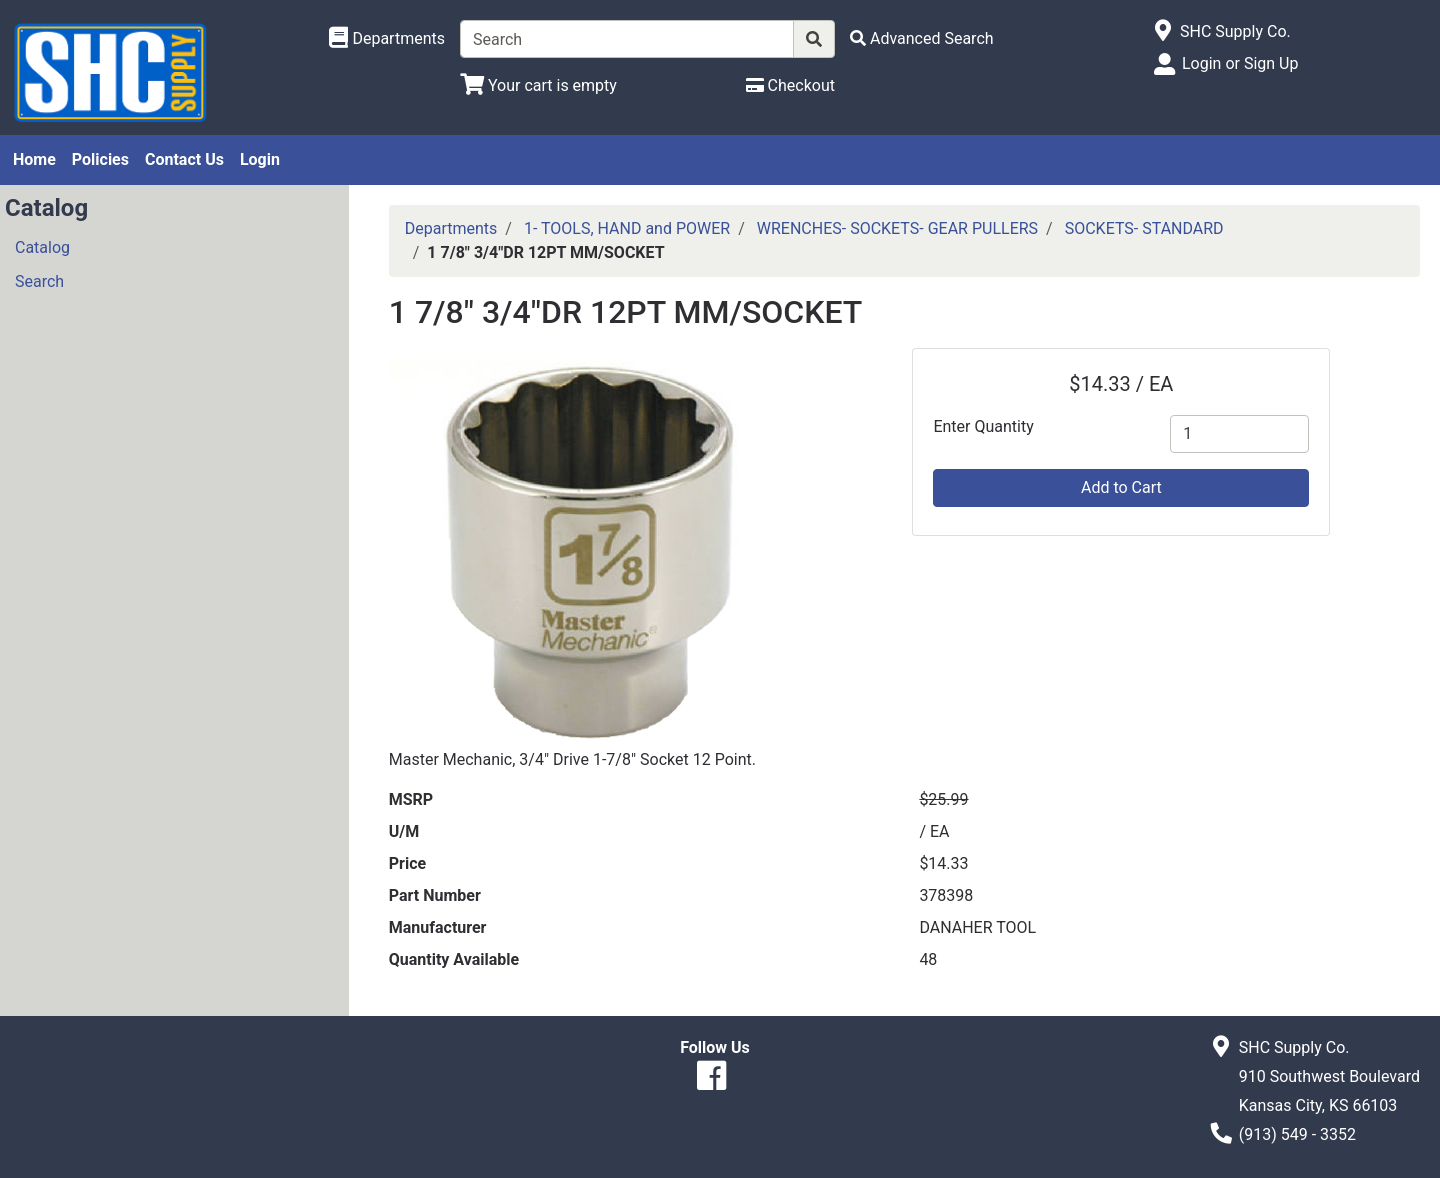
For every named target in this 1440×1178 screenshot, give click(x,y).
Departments (451, 228)
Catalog (42, 247)
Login (260, 159)
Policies (100, 159)
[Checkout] (790, 85)
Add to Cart (1121, 487)
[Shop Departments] (387, 39)
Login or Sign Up (1240, 63)
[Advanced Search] (922, 38)
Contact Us (184, 159)
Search (39, 281)
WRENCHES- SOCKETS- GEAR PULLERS (897, 228)
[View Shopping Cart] (538, 85)
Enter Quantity (983, 426)
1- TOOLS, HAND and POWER (627, 228)
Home (34, 159)
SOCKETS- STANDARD (1144, 228)
